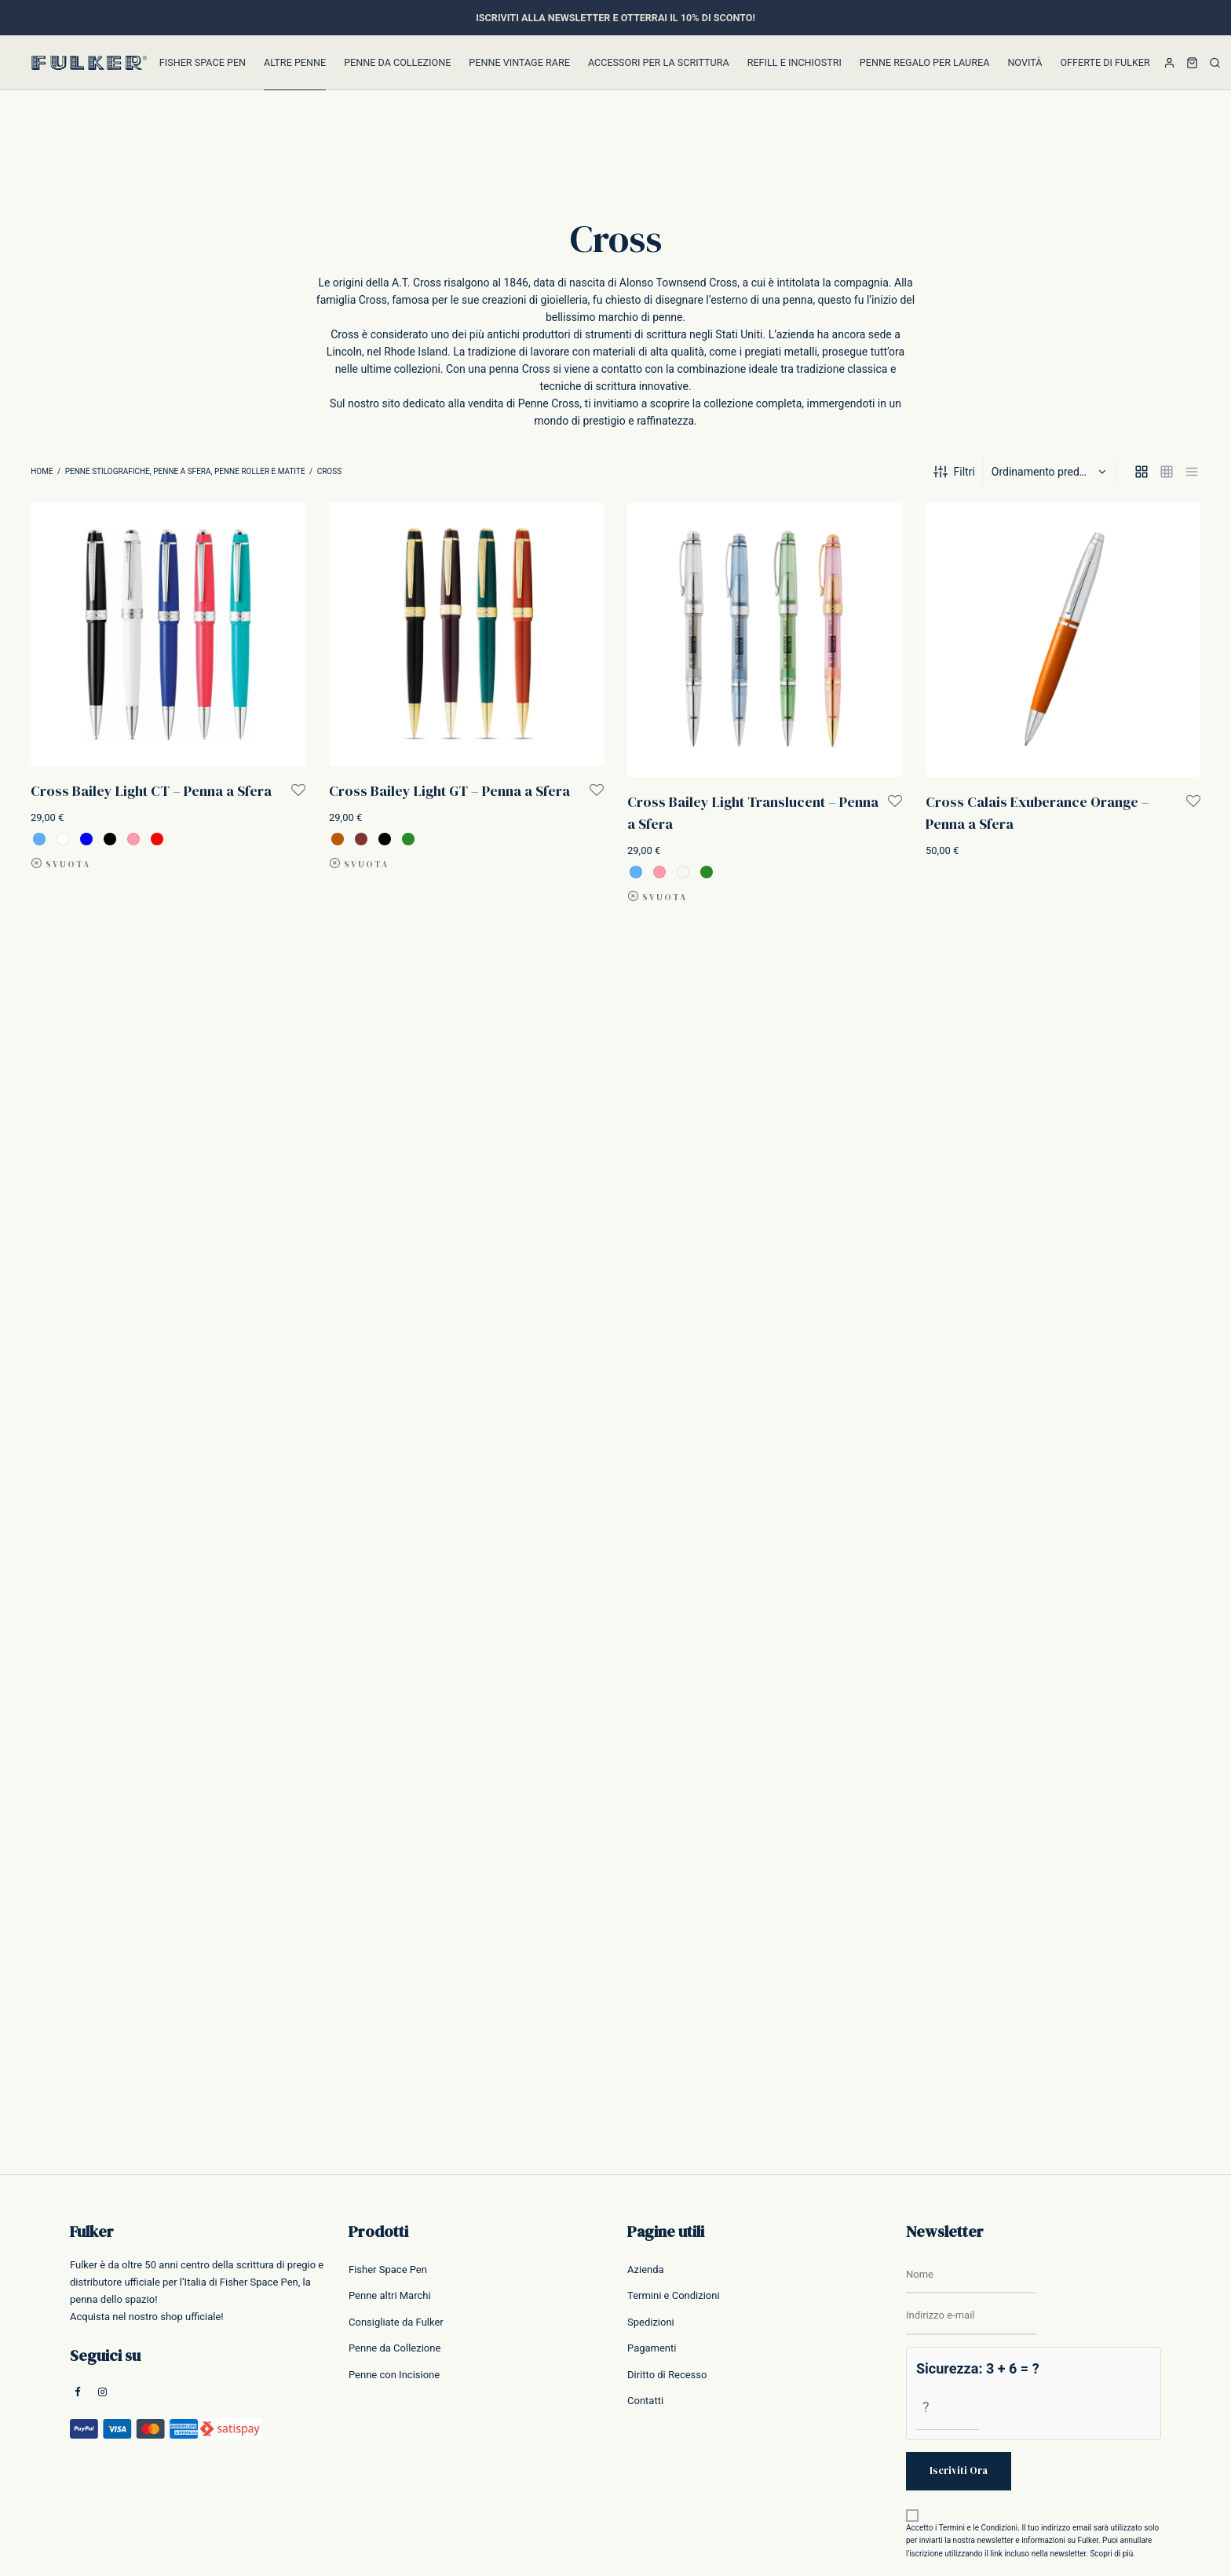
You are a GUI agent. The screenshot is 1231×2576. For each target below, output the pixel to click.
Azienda (645, 2269)
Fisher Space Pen (202, 62)
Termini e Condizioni (673, 2295)
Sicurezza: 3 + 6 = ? (977, 2368)
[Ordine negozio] (1052, 472)
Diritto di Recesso (667, 2375)
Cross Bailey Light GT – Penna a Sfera (449, 791)
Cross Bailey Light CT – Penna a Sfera (151, 791)
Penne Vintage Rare (519, 62)
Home (42, 471)
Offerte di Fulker (1104, 62)
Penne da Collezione (397, 62)
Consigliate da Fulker (396, 2322)
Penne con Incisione (394, 2375)
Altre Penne (295, 62)
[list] (1191, 471)
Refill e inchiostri (794, 62)
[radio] (39, 839)
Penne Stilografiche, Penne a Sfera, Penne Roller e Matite (185, 471)
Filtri (954, 472)
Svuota (68, 864)
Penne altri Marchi (390, 2295)
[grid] (1141, 471)
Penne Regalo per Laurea (925, 62)
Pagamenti (651, 2348)
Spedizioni (650, 2322)
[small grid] (1166, 471)
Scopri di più (1111, 2553)
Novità (1024, 62)
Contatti (645, 2400)
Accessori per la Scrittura (658, 62)
